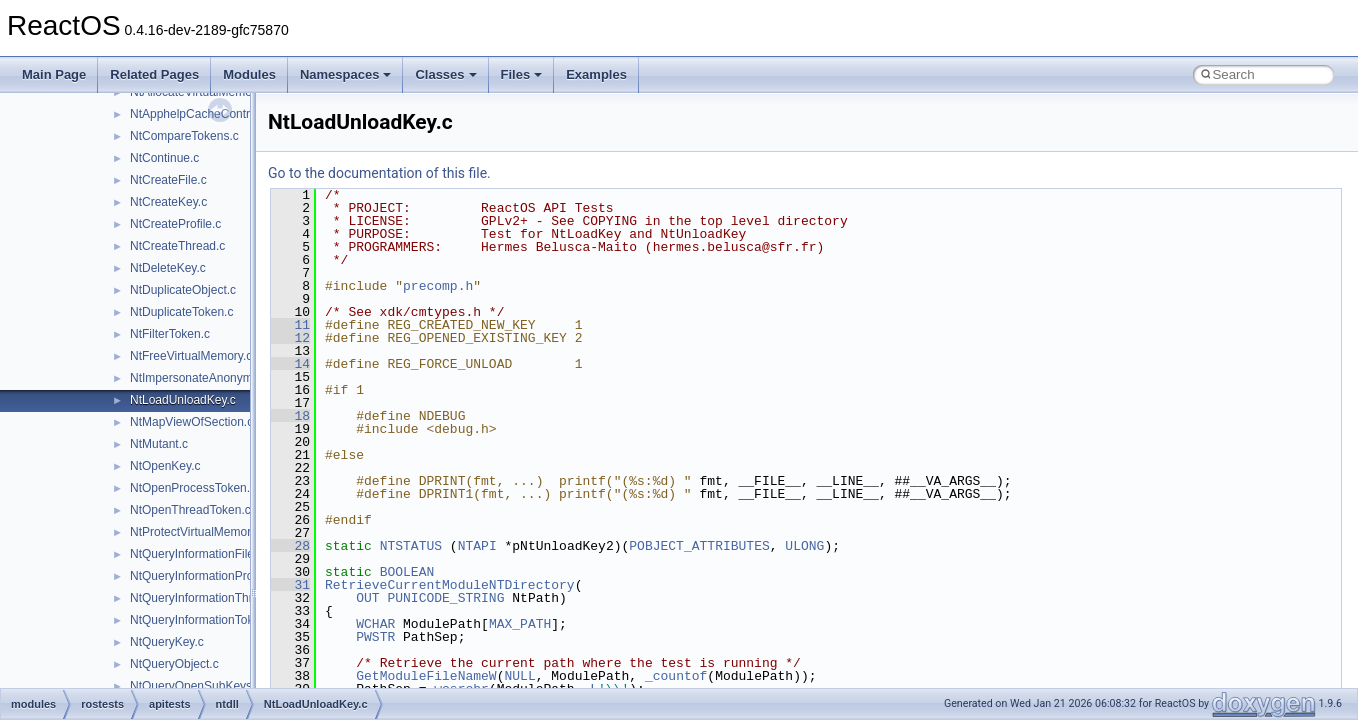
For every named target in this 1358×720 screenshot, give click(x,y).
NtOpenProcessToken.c (193, 488)
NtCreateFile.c (168, 180)
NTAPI (477, 546)
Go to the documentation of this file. (379, 173)
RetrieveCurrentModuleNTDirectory (450, 585)
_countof (676, 676)
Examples (596, 74)
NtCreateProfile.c (175, 224)
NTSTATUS (411, 546)
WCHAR (375, 624)
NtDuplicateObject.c (183, 290)
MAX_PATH (520, 624)
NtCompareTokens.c (184, 136)
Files (522, 74)
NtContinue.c (164, 158)
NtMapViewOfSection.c (191, 422)
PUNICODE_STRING (445, 598)
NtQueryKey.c (167, 642)
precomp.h (438, 286)
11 (290, 325)
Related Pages (154, 74)
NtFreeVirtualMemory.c (191, 356)
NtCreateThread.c (177, 246)
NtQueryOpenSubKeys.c (195, 686)
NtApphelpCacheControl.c (199, 114)
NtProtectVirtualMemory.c (198, 532)
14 (290, 364)
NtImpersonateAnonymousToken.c (221, 378)
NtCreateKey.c (168, 202)
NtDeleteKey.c (168, 268)
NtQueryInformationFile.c (196, 554)
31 (290, 585)
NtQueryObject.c (174, 664)
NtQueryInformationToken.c (203, 620)
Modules (249, 74)
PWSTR (375, 637)
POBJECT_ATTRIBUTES (699, 546)
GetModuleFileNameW (426, 676)
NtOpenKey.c (165, 466)
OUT (367, 598)
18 (290, 416)
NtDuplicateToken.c (181, 312)
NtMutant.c (159, 444)
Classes (445, 74)
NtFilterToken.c (170, 334)
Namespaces (346, 74)
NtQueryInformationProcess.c (208, 576)
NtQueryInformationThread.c (206, 598)
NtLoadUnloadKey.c (183, 400)
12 (290, 338)
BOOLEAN (407, 572)
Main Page (54, 74)
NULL (519, 676)
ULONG (804, 546)
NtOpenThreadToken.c (190, 510)
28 (290, 546)
